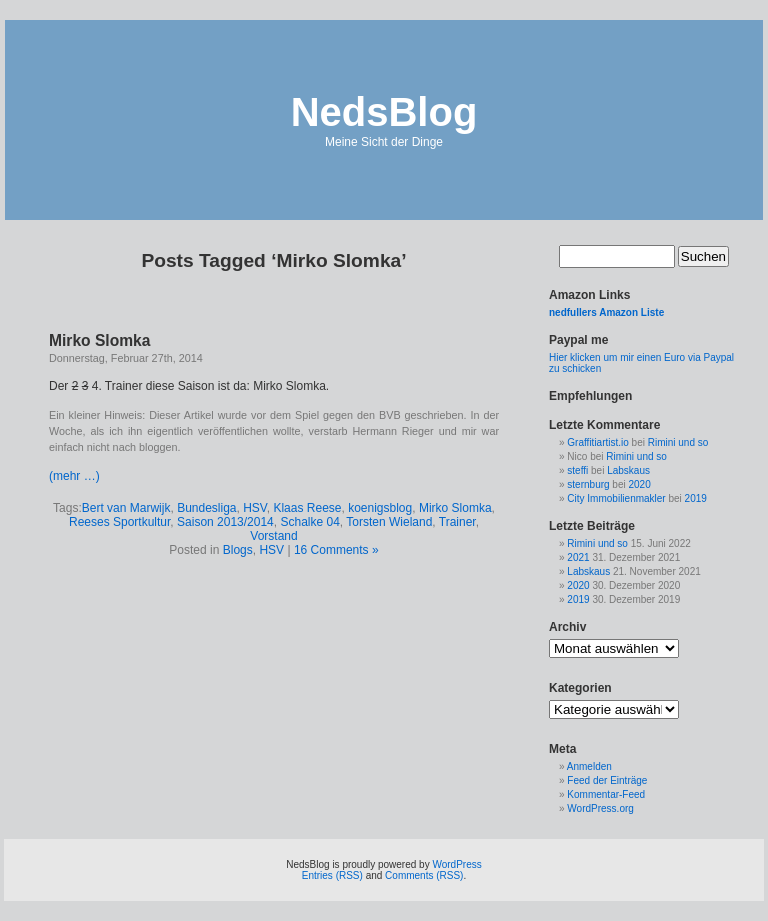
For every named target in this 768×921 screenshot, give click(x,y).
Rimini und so (678, 442)
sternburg (588, 484)
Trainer (457, 522)
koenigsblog (380, 508)
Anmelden (589, 766)
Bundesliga (206, 508)
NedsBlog (384, 112)
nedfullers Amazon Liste (606, 312)
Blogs (238, 550)
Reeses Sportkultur (119, 522)
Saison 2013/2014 (225, 522)
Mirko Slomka (99, 340)
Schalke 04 (309, 522)
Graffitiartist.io (598, 442)
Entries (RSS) (332, 875)
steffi (577, 470)
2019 (696, 498)
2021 (578, 557)
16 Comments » (336, 550)
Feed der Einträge (607, 780)
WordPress (456, 864)
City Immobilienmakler (616, 498)
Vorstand (273, 536)
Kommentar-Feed (606, 794)
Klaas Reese (307, 508)
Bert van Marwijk (126, 508)
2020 (640, 484)
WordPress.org (600, 808)
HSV (255, 508)
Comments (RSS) (424, 875)
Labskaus (628, 470)
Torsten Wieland (389, 522)
